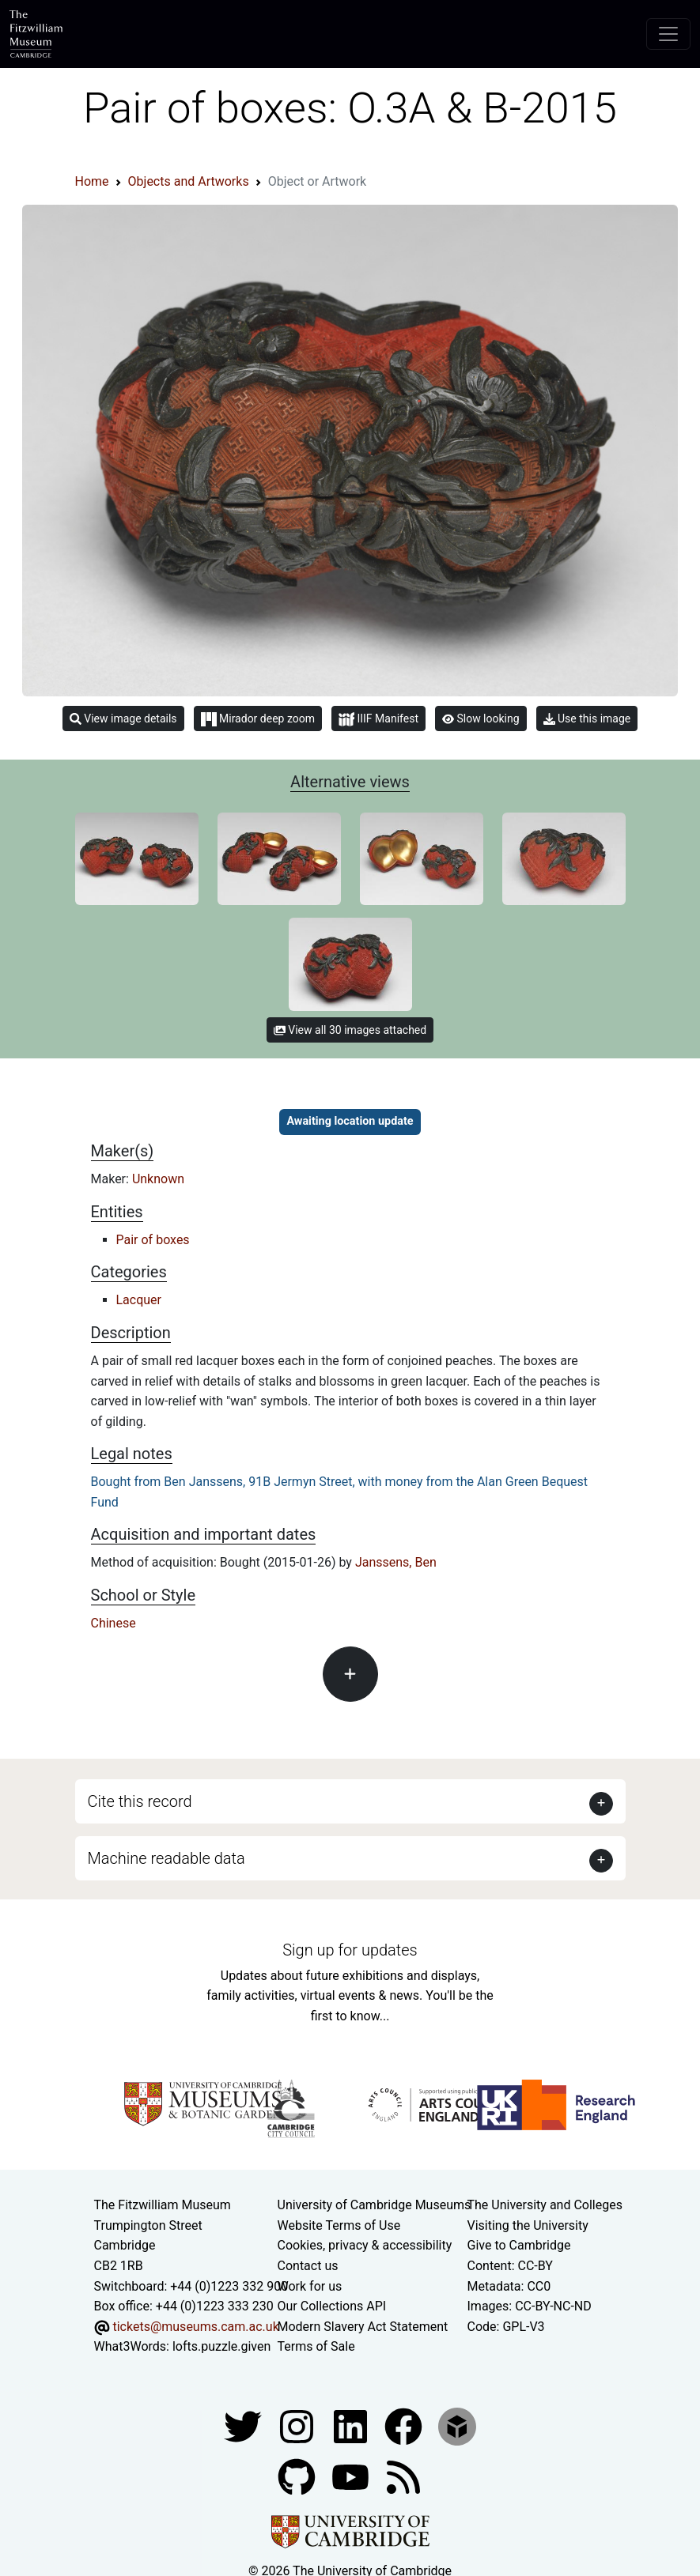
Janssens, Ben (396, 1562)
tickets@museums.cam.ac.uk (195, 2326)
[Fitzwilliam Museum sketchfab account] (457, 2425)
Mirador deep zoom (258, 719)
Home (92, 181)
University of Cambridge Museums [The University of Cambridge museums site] (374, 2204)
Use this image (587, 719)
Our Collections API (332, 2306)
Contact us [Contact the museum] (308, 2265)
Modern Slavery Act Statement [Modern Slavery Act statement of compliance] (363, 2326)
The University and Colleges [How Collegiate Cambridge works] (544, 2204)
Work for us (310, 2286)
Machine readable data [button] (166, 1858)
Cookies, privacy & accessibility (365, 2245)
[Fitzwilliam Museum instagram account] (298, 2425)
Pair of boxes (153, 1239)
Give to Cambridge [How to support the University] (519, 2245)
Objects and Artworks (188, 181)
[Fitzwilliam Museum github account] (298, 2476)
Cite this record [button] (140, 1801)
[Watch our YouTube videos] (352, 2476)
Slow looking (481, 718)
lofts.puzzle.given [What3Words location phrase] (221, 2346)
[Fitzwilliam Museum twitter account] (244, 2425)
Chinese (113, 1623)
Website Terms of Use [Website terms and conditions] (339, 2225)
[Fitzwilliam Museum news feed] (403, 2476)
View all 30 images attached (350, 1030)
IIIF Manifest (378, 719)
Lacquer (139, 1299)
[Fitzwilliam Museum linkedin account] (405, 2425)
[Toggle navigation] (668, 34)
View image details (123, 719)
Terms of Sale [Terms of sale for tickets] (316, 2346)
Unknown (158, 1178)
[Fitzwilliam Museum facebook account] (352, 2425)
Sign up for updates (349, 1949)
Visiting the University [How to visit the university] (527, 2225)
